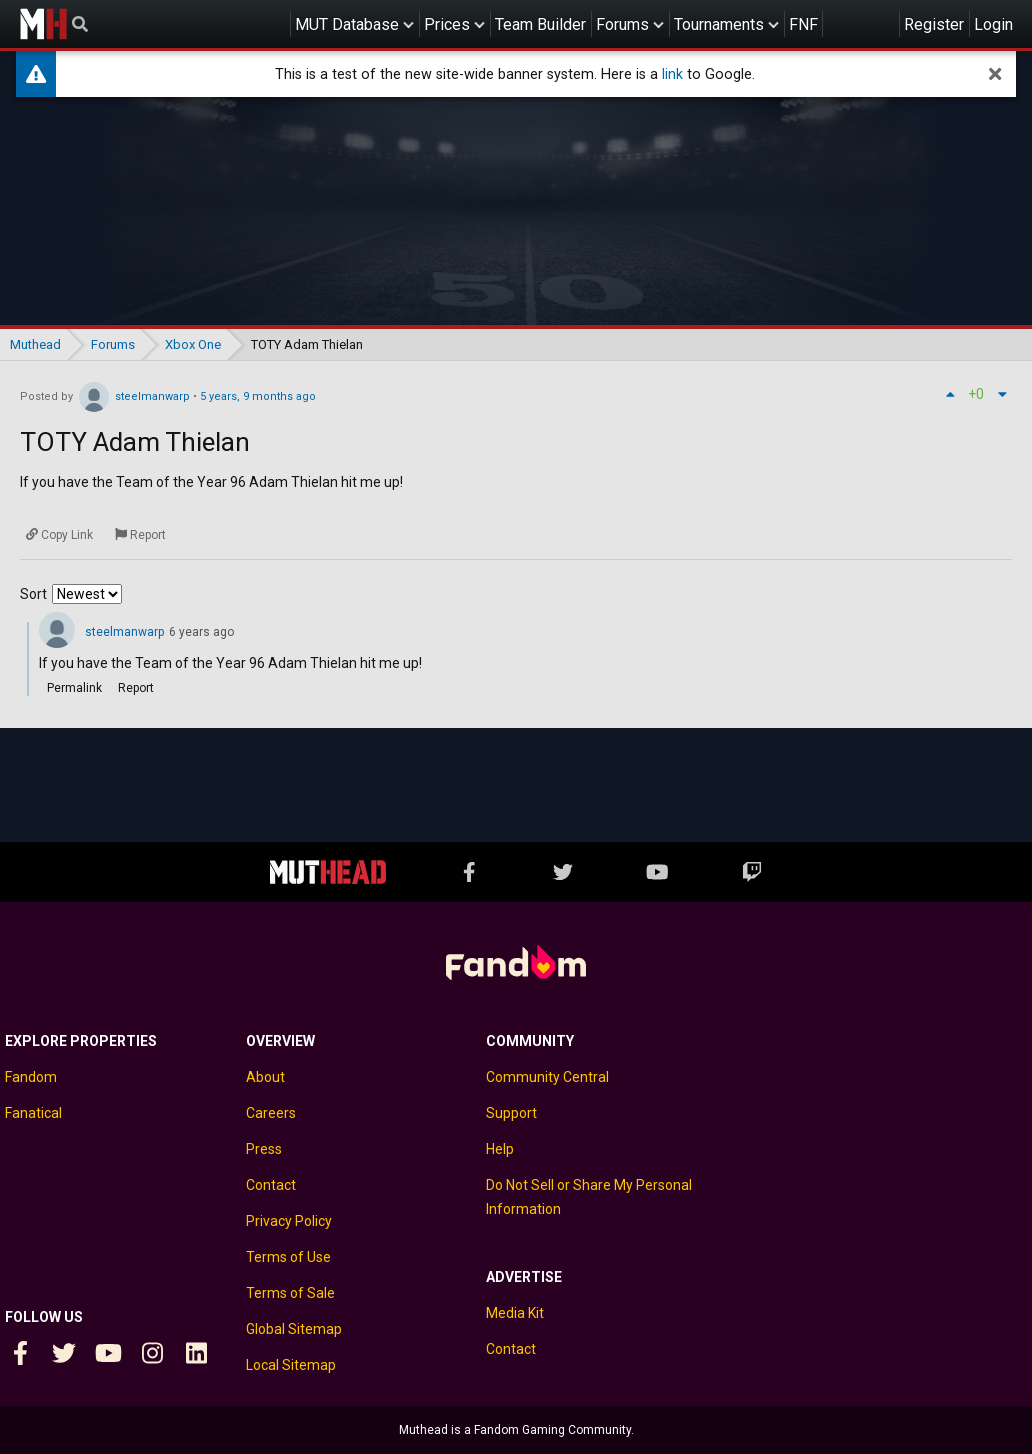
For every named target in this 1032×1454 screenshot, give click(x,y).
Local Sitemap (291, 1365)
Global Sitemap (294, 1329)
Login (993, 24)
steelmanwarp (152, 396)
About (265, 1077)
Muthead (43, 24)
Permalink (74, 688)
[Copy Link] (59, 535)
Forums (622, 24)
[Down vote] (1002, 394)
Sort (33, 594)
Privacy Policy (289, 1221)
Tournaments (719, 24)
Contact (271, 1185)
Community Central (547, 1077)
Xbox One (193, 344)
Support (511, 1113)
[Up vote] (950, 394)
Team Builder (540, 24)
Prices (447, 24)
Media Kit (515, 1313)
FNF (803, 24)
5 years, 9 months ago (258, 396)
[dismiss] (995, 74)
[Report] (140, 535)
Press (264, 1149)
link (672, 74)
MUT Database (347, 24)
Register (934, 24)
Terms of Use (288, 1257)
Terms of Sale (290, 1293)
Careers (271, 1113)
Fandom (31, 1077)
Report (136, 688)
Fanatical (33, 1113)
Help (500, 1149)
